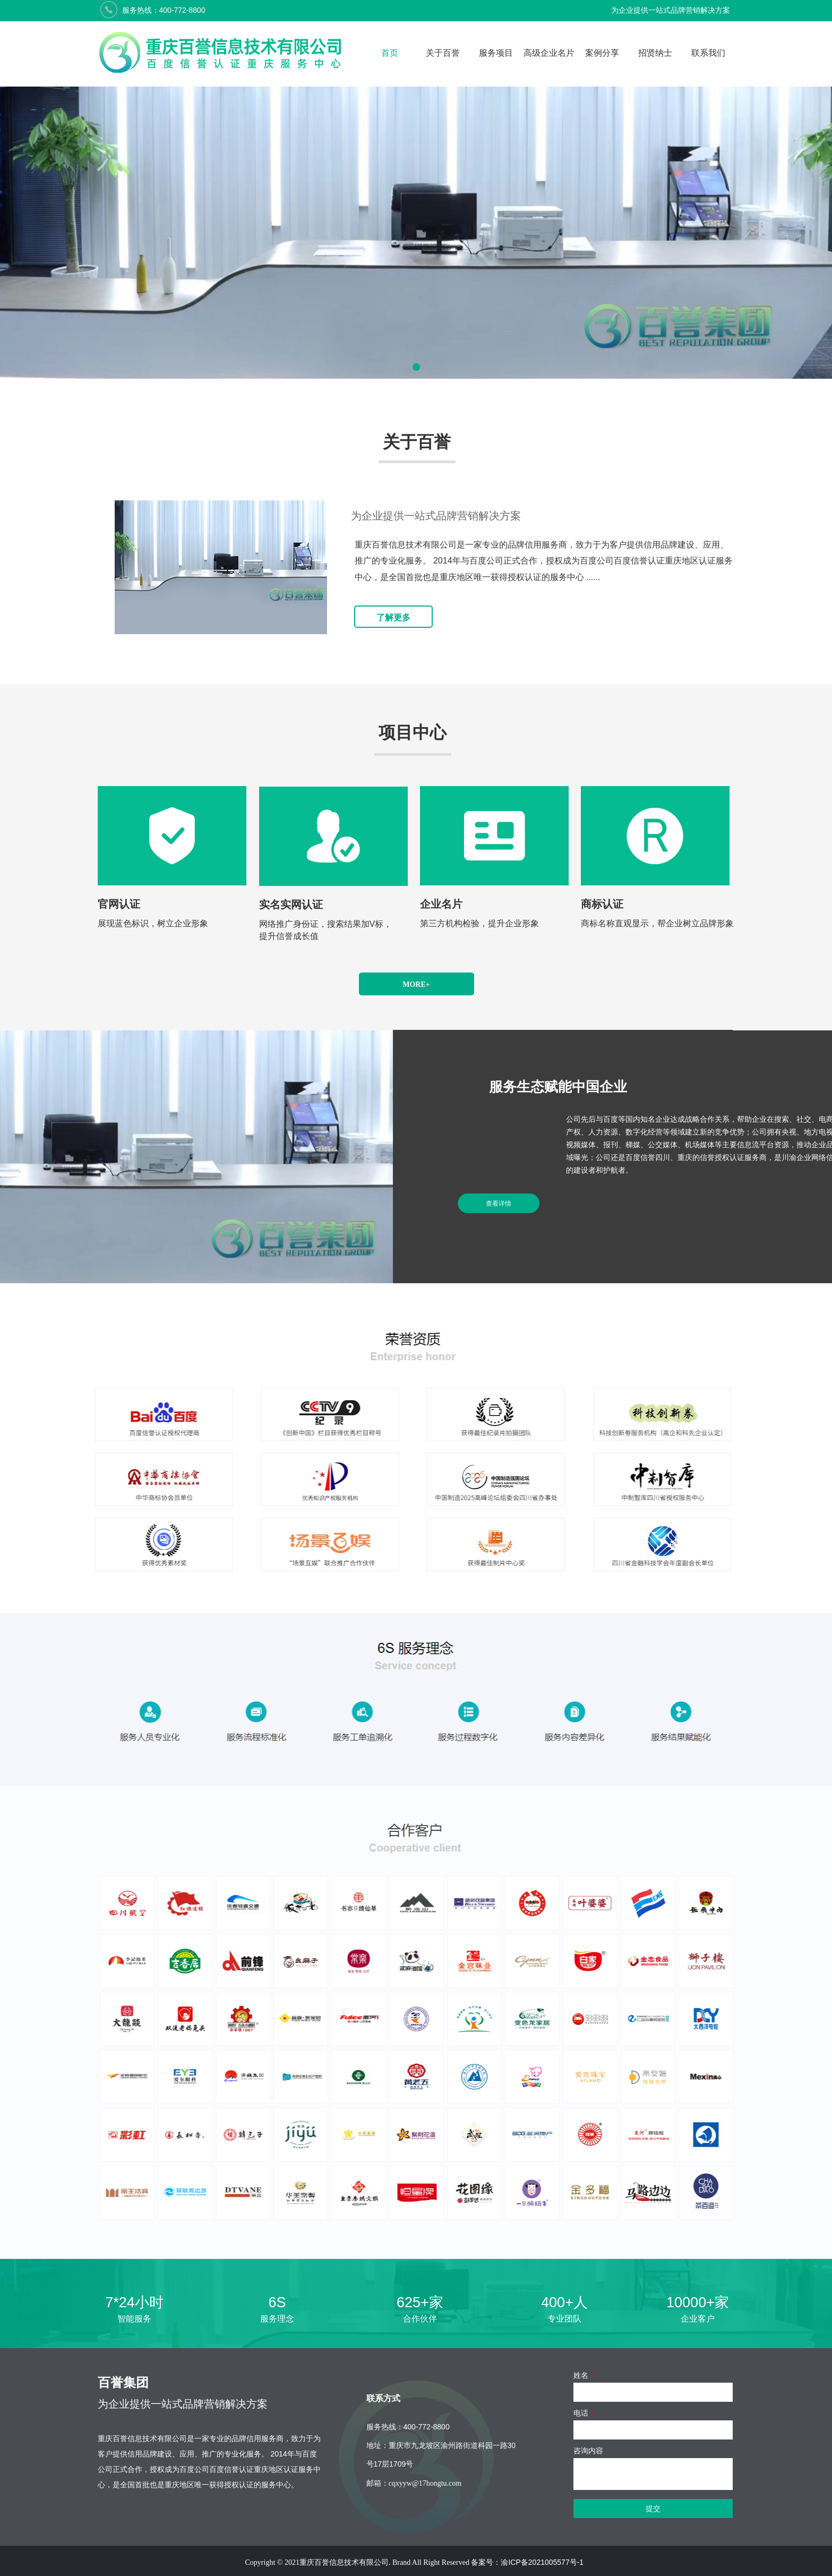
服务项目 (496, 52)
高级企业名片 (549, 52)
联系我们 (708, 52)
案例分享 (602, 52)
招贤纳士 (655, 52)
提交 (653, 2508)
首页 (389, 52)
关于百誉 (443, 52)
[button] (416, 367)
